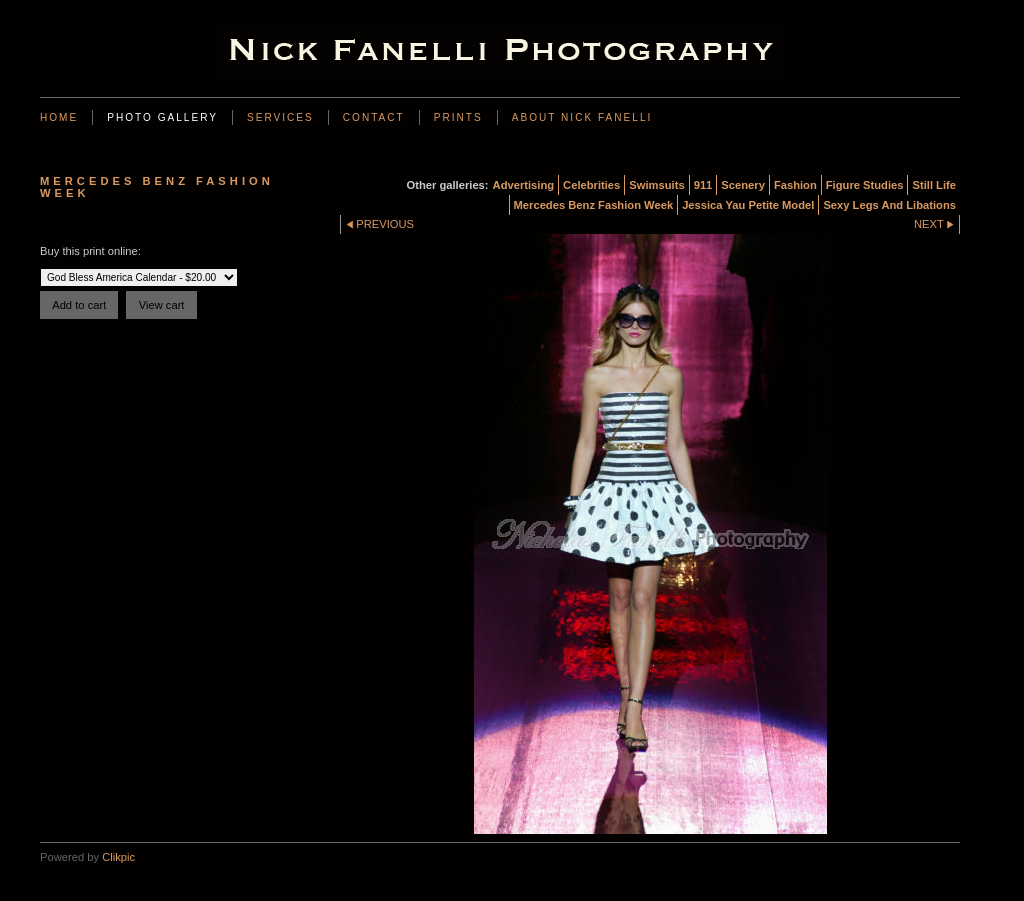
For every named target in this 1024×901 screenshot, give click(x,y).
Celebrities (591, 185)
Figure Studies (865, 185)
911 (703, 185)
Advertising (524, 185)
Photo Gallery (162, 117)
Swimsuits (656, 185)
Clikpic (118, 857)
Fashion (795, 185)
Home (59, 117)
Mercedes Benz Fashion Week (594, 205)
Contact (374, 117)
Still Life (934, 185)
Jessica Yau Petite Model (748, 205)
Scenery (743, 185)
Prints (458, 117)
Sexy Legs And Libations (889, 205)
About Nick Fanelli (582, 117)
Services (280, 117)
